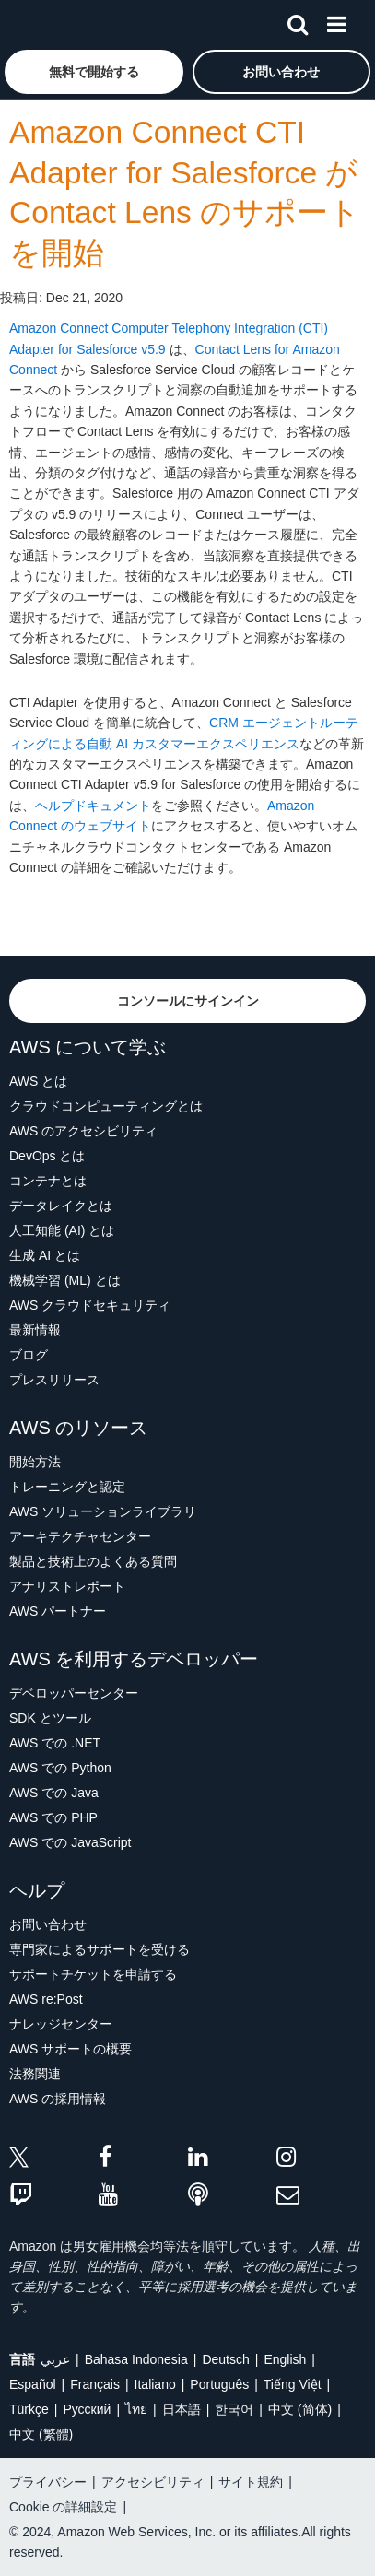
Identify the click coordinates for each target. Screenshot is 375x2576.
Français (95, 2384)
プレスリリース (54, 1379)
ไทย (136, 2409)
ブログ (28, 1354)
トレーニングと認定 (67, 1486)
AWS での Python (60, 1767)
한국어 (234, 2409)
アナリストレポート (67, 1586)
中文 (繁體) (41, 2434)
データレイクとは (60, 1205)
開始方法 (35, 1461)
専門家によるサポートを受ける (99, 1949)
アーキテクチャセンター (80, 1536)
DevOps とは (47, 1155)
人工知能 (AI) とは (61, 1230)
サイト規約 (250, 2482)
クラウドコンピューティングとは (106, 1106)
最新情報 (35, 1330)
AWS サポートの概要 (70, 2048)
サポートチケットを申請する (93, 1974)
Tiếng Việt (293, 2384)
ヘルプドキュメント (93, 805)
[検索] (297, 21)
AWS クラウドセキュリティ (89, 1305)
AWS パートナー (57, 1611)
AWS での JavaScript (70, 1842)
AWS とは (38, 1081)
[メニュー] (336, 21)
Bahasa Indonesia (136, 2359)
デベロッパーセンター (73, 1693)
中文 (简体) (300, 2409)
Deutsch (225, 2359)
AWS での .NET (54, 1742)
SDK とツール (50, 1718)
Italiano (155, 2384)
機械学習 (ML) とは (65, 1280)
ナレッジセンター (60, 2024)
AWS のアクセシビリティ (83, 1130)
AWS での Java (54, 1792)
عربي (55, 2359)
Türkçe (29, 2409)
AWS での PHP (53, 1817)
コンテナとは (48, 1180)
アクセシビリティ (153, 2482)
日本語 (181, 2409)
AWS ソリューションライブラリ (102, 1511)
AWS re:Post (46, 1999)
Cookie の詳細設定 (63, 2507)
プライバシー (48, 2482)
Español (32, 2384)
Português (219, 2384)
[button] (94, 72)
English (285, 2359)
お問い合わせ (48, 1924)
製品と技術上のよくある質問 (93, 1561)
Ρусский (87, 2409)
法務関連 (35, 2073)
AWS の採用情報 (57, 2098)
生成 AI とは (44, 1255)
